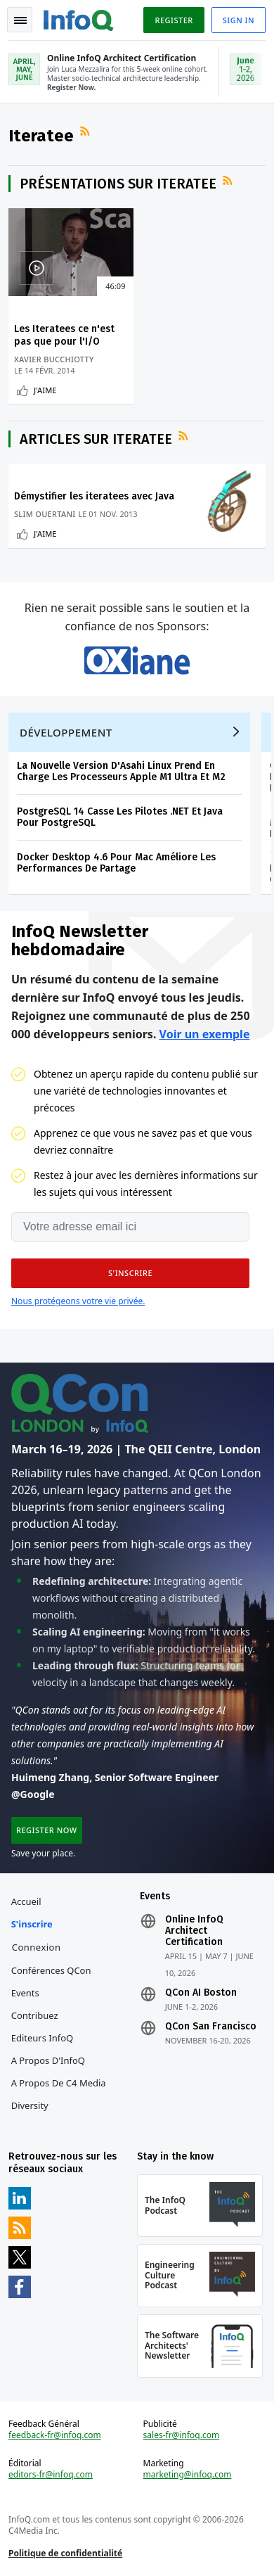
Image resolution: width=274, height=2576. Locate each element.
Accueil (26, 1901)
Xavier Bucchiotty (54, 359)
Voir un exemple (204, 1034)
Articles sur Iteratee (96, 439)
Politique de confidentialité (65, 2553)
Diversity (29, 2105)
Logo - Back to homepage (79, 18)
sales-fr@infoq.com (181, 2435)
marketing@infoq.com (187, 2474)
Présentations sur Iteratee (118, 183)
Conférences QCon (51, 1970)
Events (25, 1993)
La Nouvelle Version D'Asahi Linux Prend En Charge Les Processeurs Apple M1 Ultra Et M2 (121, 771)
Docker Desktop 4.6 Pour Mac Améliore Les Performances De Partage (116, 862)
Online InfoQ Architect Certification (194, 1931)
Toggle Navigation (20, 20)
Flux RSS (86, 131)
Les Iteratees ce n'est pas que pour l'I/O (64, 335)
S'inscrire (32, 1924)
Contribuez (34, 2015)
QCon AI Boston (201, 1992)
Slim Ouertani (45, 514)
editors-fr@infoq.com (50, 2474)
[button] (130, 1273)
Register (174, 20)
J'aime (45, 390)
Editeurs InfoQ (42, 2038)
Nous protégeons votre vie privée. (78, 1301)
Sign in (238, 20)
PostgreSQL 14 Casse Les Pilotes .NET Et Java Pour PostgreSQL (120, 817)
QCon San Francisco (210, 2026)
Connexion (36, 1947)
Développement (66, 732)
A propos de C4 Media (58, 2083)
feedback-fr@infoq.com (54, 2435)
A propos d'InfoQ (48, 2060)
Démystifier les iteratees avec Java (94, 496)
